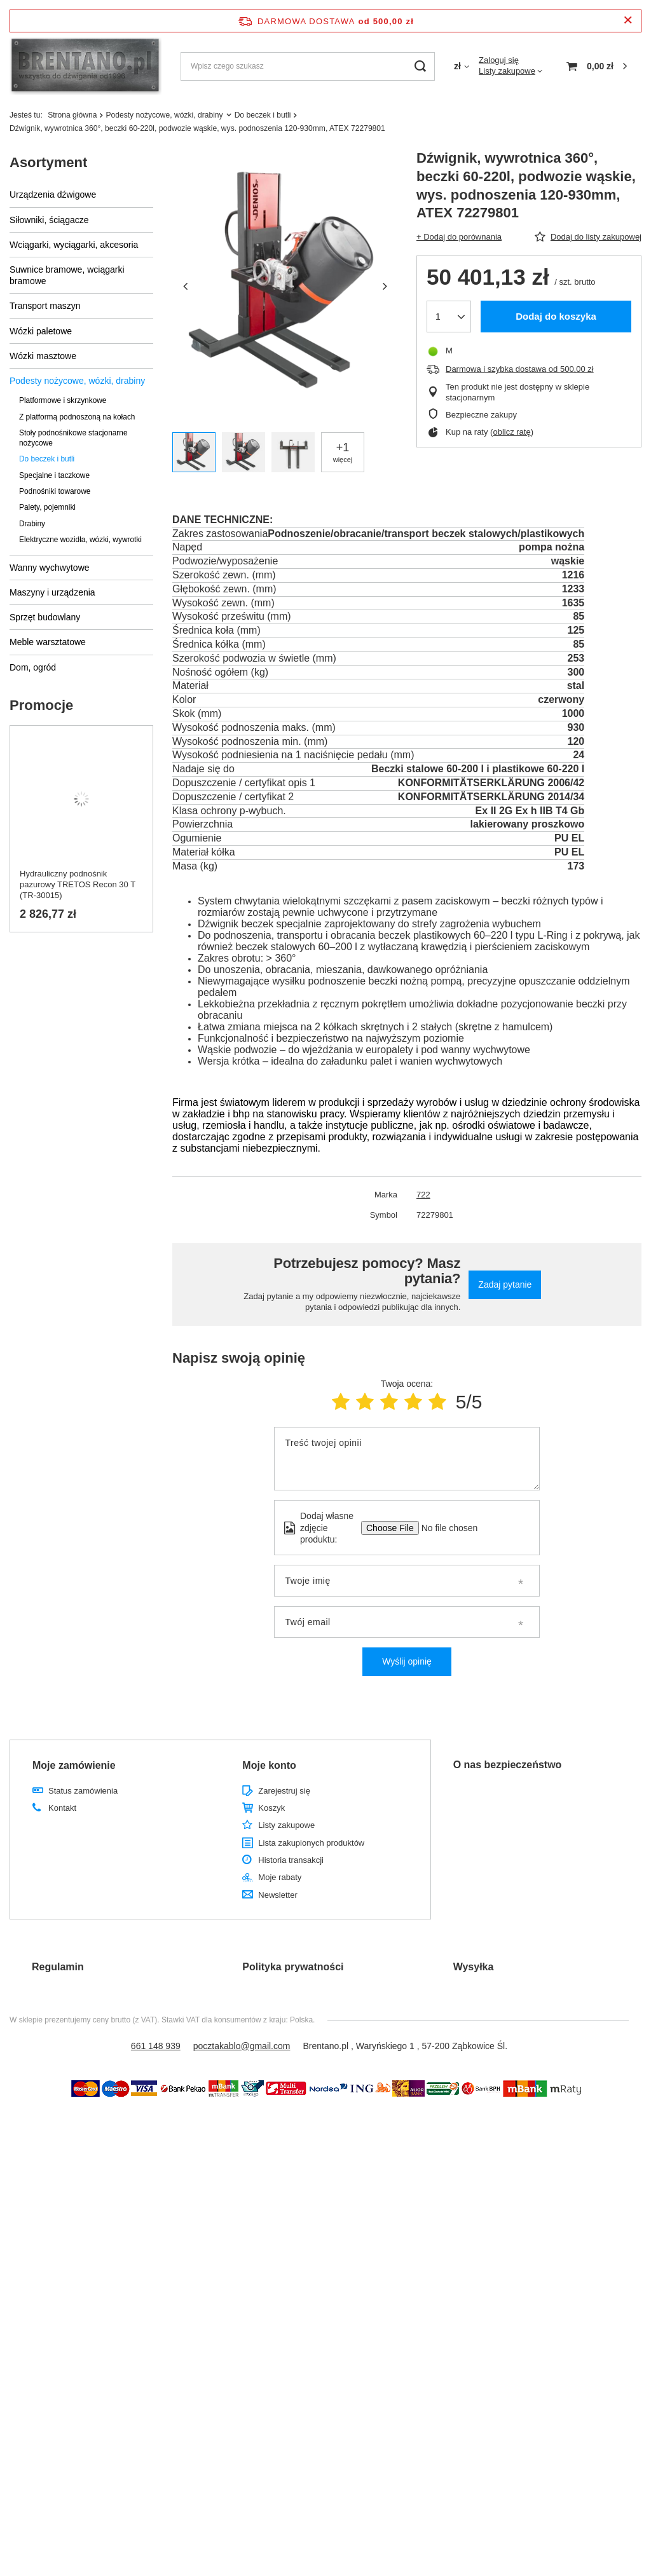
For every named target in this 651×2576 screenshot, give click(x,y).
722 (423, 1194)
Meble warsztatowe (48, 642)
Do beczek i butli (263, 115)
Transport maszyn (45, 306)
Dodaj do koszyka (556, 316)
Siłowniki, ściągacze (49, 220)
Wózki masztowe (43, 356)
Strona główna (72, 115)
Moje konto (269, 1765)
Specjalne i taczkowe (54, 475)
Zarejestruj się (284, 1791)
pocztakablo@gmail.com (242, 2046)
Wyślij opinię (407, 1661)
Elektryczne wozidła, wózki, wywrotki (80, 539)
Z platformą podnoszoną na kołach (77, 416)
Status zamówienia (83, 1791)
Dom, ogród (33, 667)
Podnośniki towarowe (54, 491)
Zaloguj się (499, 60)
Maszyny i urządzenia (52, 592)
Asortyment (48, 162)
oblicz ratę (511, 432)
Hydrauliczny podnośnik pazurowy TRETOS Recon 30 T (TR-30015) (77, 884)
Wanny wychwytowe (50, 567)
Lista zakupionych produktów (311, 1843)
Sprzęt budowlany (45, 617)
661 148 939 (156, 2046)
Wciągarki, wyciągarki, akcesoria (74, 245)
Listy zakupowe (507, 71)
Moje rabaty (279, 1877)
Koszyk (271, 1808)
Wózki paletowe (41, 331)
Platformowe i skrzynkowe (62, 400)
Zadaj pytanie (504, 1284)
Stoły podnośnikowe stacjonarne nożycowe (73, 437)
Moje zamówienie (74, 1765)
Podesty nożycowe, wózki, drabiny (164, 115)
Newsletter (277, 1895)
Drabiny (32, 523)
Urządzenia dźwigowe (53, 194)
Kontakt (62, 1808)
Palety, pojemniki (47, 507)
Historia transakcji (291, 1860)
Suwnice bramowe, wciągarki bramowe (67, 275)
